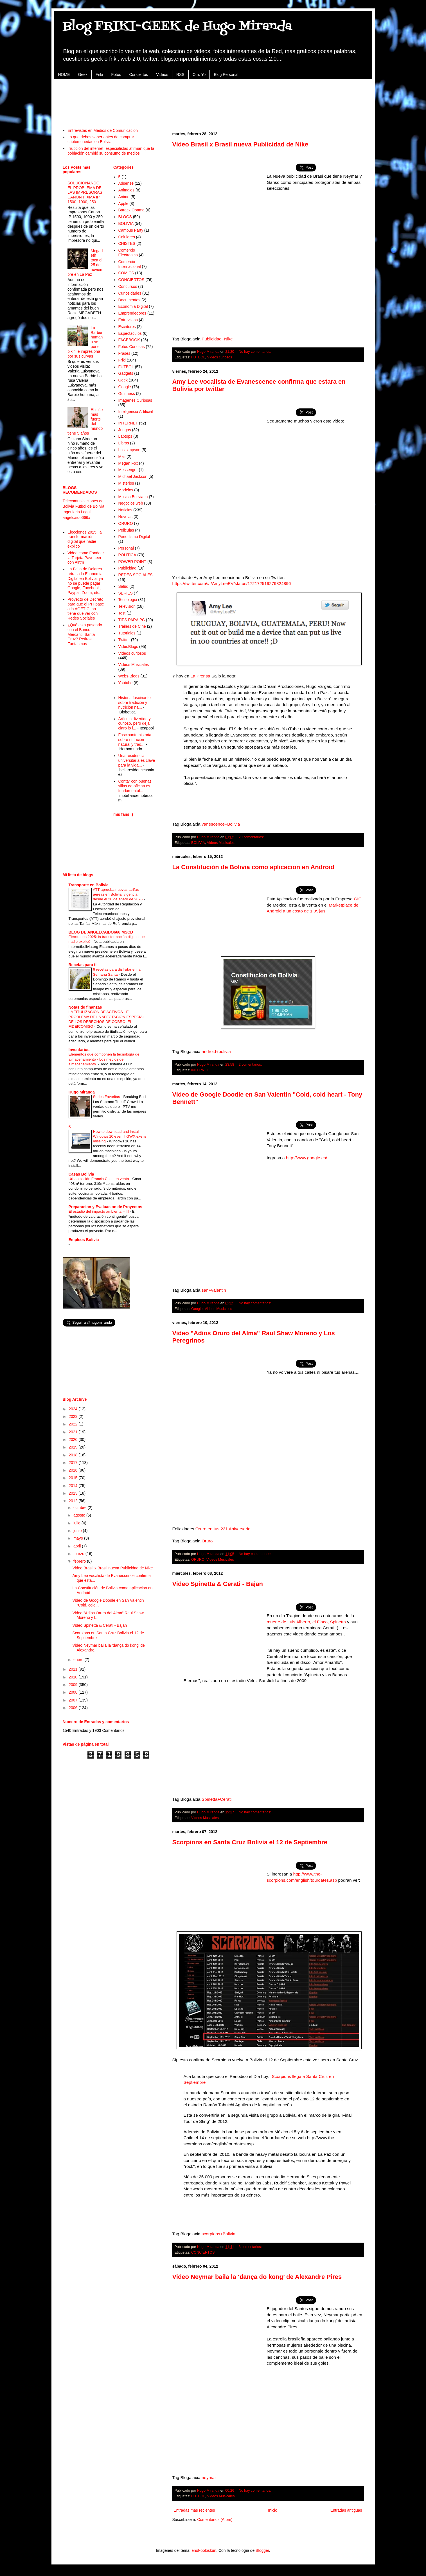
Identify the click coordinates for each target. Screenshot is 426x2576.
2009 (73, 1684)
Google (197, 1309)
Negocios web (130, 503)
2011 (73, 1669)
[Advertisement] (213, 100)
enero (79, 1659)
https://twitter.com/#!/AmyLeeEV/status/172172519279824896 (231, 583)
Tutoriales (127, 633)
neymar (209, 2477)
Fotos (116, 74)
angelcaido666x (76, 517)
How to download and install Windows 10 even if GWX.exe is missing (119, 1136)
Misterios (126, 483)
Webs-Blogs (128, 676)
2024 (73, 1409)
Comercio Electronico (128, 252)
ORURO (197, 1560)
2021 (73, 1432)
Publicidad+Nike (217, 338)
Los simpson (129, 450)
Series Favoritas (107, 1097)
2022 (73, 1424)
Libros (123, 443)
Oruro (207, 1540)
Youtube (125, 683)
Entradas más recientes (194, 2510)
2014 (73, 1485)
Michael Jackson (133, 476)
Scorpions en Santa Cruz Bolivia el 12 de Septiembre (249, 1842)
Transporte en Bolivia (89, 885)
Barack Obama (131, 210)
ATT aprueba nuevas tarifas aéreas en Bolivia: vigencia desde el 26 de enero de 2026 (118, 894)
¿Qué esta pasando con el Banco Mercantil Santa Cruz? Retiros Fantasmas (84, 634)
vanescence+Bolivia (221, 824)
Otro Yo (199, 74)
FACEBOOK (129, 340)
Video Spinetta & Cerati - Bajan (217, 1583)
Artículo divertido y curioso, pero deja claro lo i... (134, 724)
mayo (78, 1538)
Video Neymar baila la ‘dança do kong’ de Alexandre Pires (257, 2276)
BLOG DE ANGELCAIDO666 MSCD (101, 932)
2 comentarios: (250, 1064)
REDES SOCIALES (135, 575)
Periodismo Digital (134, 536)
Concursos (127, 286)
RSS (180, 74)
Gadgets (125, 373)
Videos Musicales (221, 843)
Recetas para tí (83, 964)
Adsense (126, 183)
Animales (126, 190)
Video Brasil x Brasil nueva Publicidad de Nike (240, 144)
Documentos (129, 300)
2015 (73, 1477)
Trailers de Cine (132, 626)
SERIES (125, 593)
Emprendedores (132, 313)
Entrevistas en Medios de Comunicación (102, 130)
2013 (73, 1493)
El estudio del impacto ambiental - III (99, 1211)
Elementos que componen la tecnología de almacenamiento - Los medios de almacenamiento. (104, 1059)
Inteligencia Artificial (135, 411)
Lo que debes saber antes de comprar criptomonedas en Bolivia (100, 139)
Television (127, 606)
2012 (73, 1501)
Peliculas (126, 530)
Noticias (125, 510)
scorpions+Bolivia (218, 2233)
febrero (80, 1561)
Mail (122, 456)
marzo (79, 1553)
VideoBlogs (128, 646)
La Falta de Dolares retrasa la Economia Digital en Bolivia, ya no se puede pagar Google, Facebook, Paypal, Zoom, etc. (85, 581)
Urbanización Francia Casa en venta (99, 1179)
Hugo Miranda (82, 1092)
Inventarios (79, 1049)
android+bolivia (216, 1051)
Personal (126, 548)
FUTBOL (198, 357)
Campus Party (130, 230)
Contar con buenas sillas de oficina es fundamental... (135, 786)
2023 (73, 1416)
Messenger (128, 469)
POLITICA (127, 555)
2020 (73, 1439)
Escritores (127, 326)
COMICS (126, 273)
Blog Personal (226, 74)
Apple (123, 203)
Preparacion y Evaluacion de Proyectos (105, 1207)
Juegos (124, 430)
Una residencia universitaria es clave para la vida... (136, 760)
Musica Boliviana (133, 496)
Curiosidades (129, 293)
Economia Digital (133, 306)
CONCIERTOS (203, 2252)
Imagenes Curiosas (135, 400)
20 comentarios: (251, 837)
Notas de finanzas (85, 1007)
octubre (80, 1507)
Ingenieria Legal (77, 512)
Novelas (125, 516)
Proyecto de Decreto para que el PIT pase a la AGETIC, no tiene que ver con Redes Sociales (85, 608)
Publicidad (127, 568)
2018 (73, 1455)
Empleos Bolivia (84, 1239)
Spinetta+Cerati (217, 1799)
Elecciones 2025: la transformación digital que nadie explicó (84, 539)
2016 (73, 1470)
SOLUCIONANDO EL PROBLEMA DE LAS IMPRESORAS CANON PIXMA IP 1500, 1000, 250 (84, 192)
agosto (79, 1515)
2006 (73, 1707)
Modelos (125, 490)
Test (122, 613)
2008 (73, 1692)
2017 (73, 1462)
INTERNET (200, 1070)
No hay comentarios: (255, 352)
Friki (99, 74)
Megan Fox (128, 463)
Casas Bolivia (81, 1174)
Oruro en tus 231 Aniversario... (224, 1528)
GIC (357, 898)
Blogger (262, 2550)
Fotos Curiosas (131, 346)
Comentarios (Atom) (214, 2519)
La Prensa (199, 676)
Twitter (124, 640)
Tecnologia (127, 599)
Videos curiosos (219, 357)
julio (77, 1523)
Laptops (125, 436)
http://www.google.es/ (306, 1157)
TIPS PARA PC (131, 620)
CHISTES (127, 243)
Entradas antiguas (346, 2510)
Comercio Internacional (129, 264)
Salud (123, 586)
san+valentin (214, 1290)
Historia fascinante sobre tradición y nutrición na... (134, 702)
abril (77, 1546)
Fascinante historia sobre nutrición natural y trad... (135, 740)
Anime (124, 197)
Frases (124, 353)
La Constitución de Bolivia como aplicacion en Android (253, 867)
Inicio (272, 2510)
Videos (162, 74)
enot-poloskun (203, 2550)
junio (78, 1530)
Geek (82, 74)
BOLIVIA (198, 843)
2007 (73, 1700)
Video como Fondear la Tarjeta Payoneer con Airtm (85, 558)
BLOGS (125, 216)
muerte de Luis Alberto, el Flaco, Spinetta (307, 1621)
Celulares (126, 237)
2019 (73, 1447)
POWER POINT (132, 561)
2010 (73, 1677)
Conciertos (138, 74)
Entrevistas (128, 320)
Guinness (126, 393)
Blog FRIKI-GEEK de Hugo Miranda (177, 26)
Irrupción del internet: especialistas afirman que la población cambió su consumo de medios (110, 150)
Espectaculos (130, 333)
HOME (64, 74)
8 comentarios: (250, 2247)
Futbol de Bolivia (90, 506)
